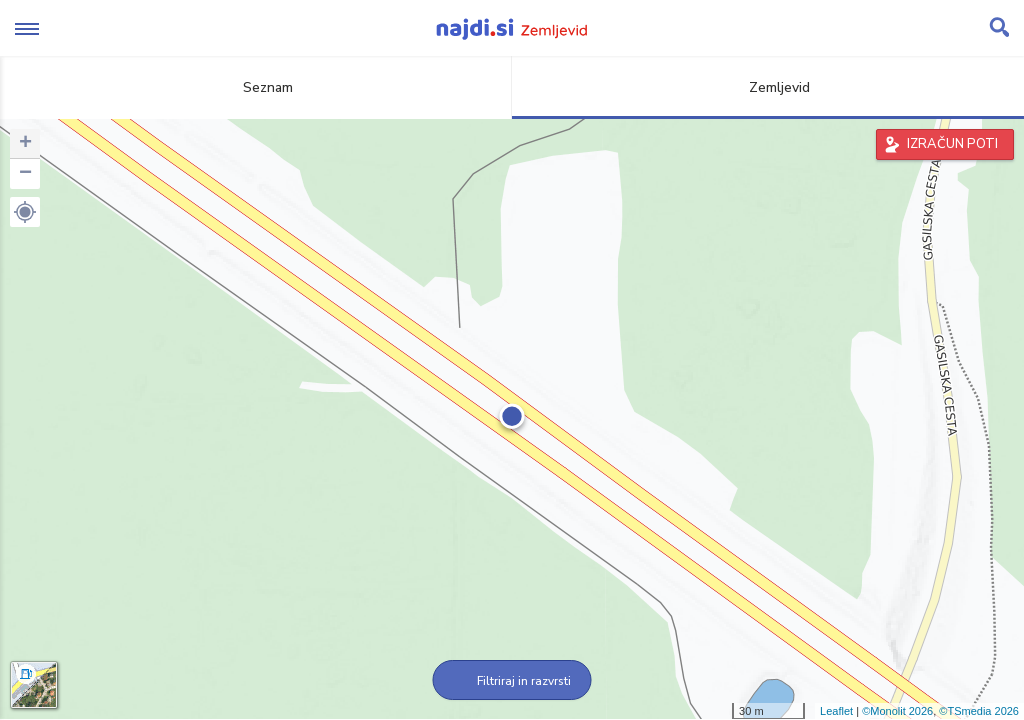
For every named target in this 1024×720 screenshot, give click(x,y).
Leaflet (836, 711)
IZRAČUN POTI (952, 144)
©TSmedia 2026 (979, 711)
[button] (25, 212)
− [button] (25, 174)
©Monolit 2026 (897, 711)
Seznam (256, 87)
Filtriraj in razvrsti (512, 681)
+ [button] (25, 144)
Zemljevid (768, 87)
